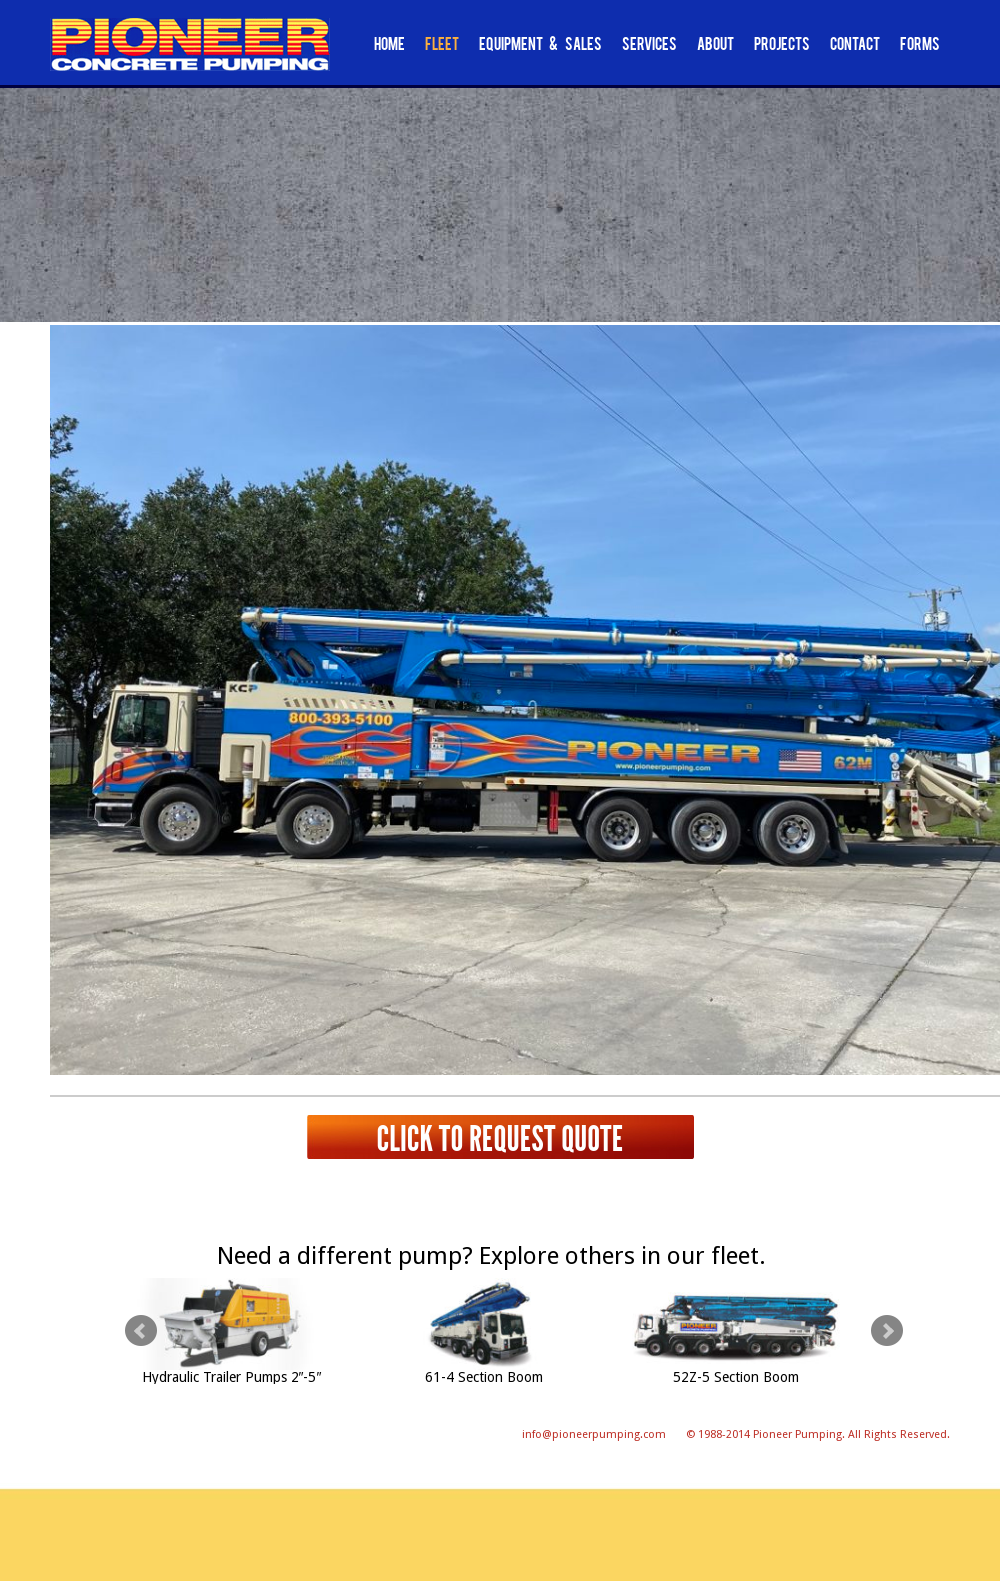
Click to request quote (499, 1137)
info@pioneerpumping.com (594, 1434)
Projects (782, 46)
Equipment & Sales (540, 46)
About (715, 46)
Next (887, 1331)
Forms (920, 46)
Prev (141, 1331)
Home (389, 46)
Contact (855, 46)
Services (649, 46)
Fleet (442, 46)
